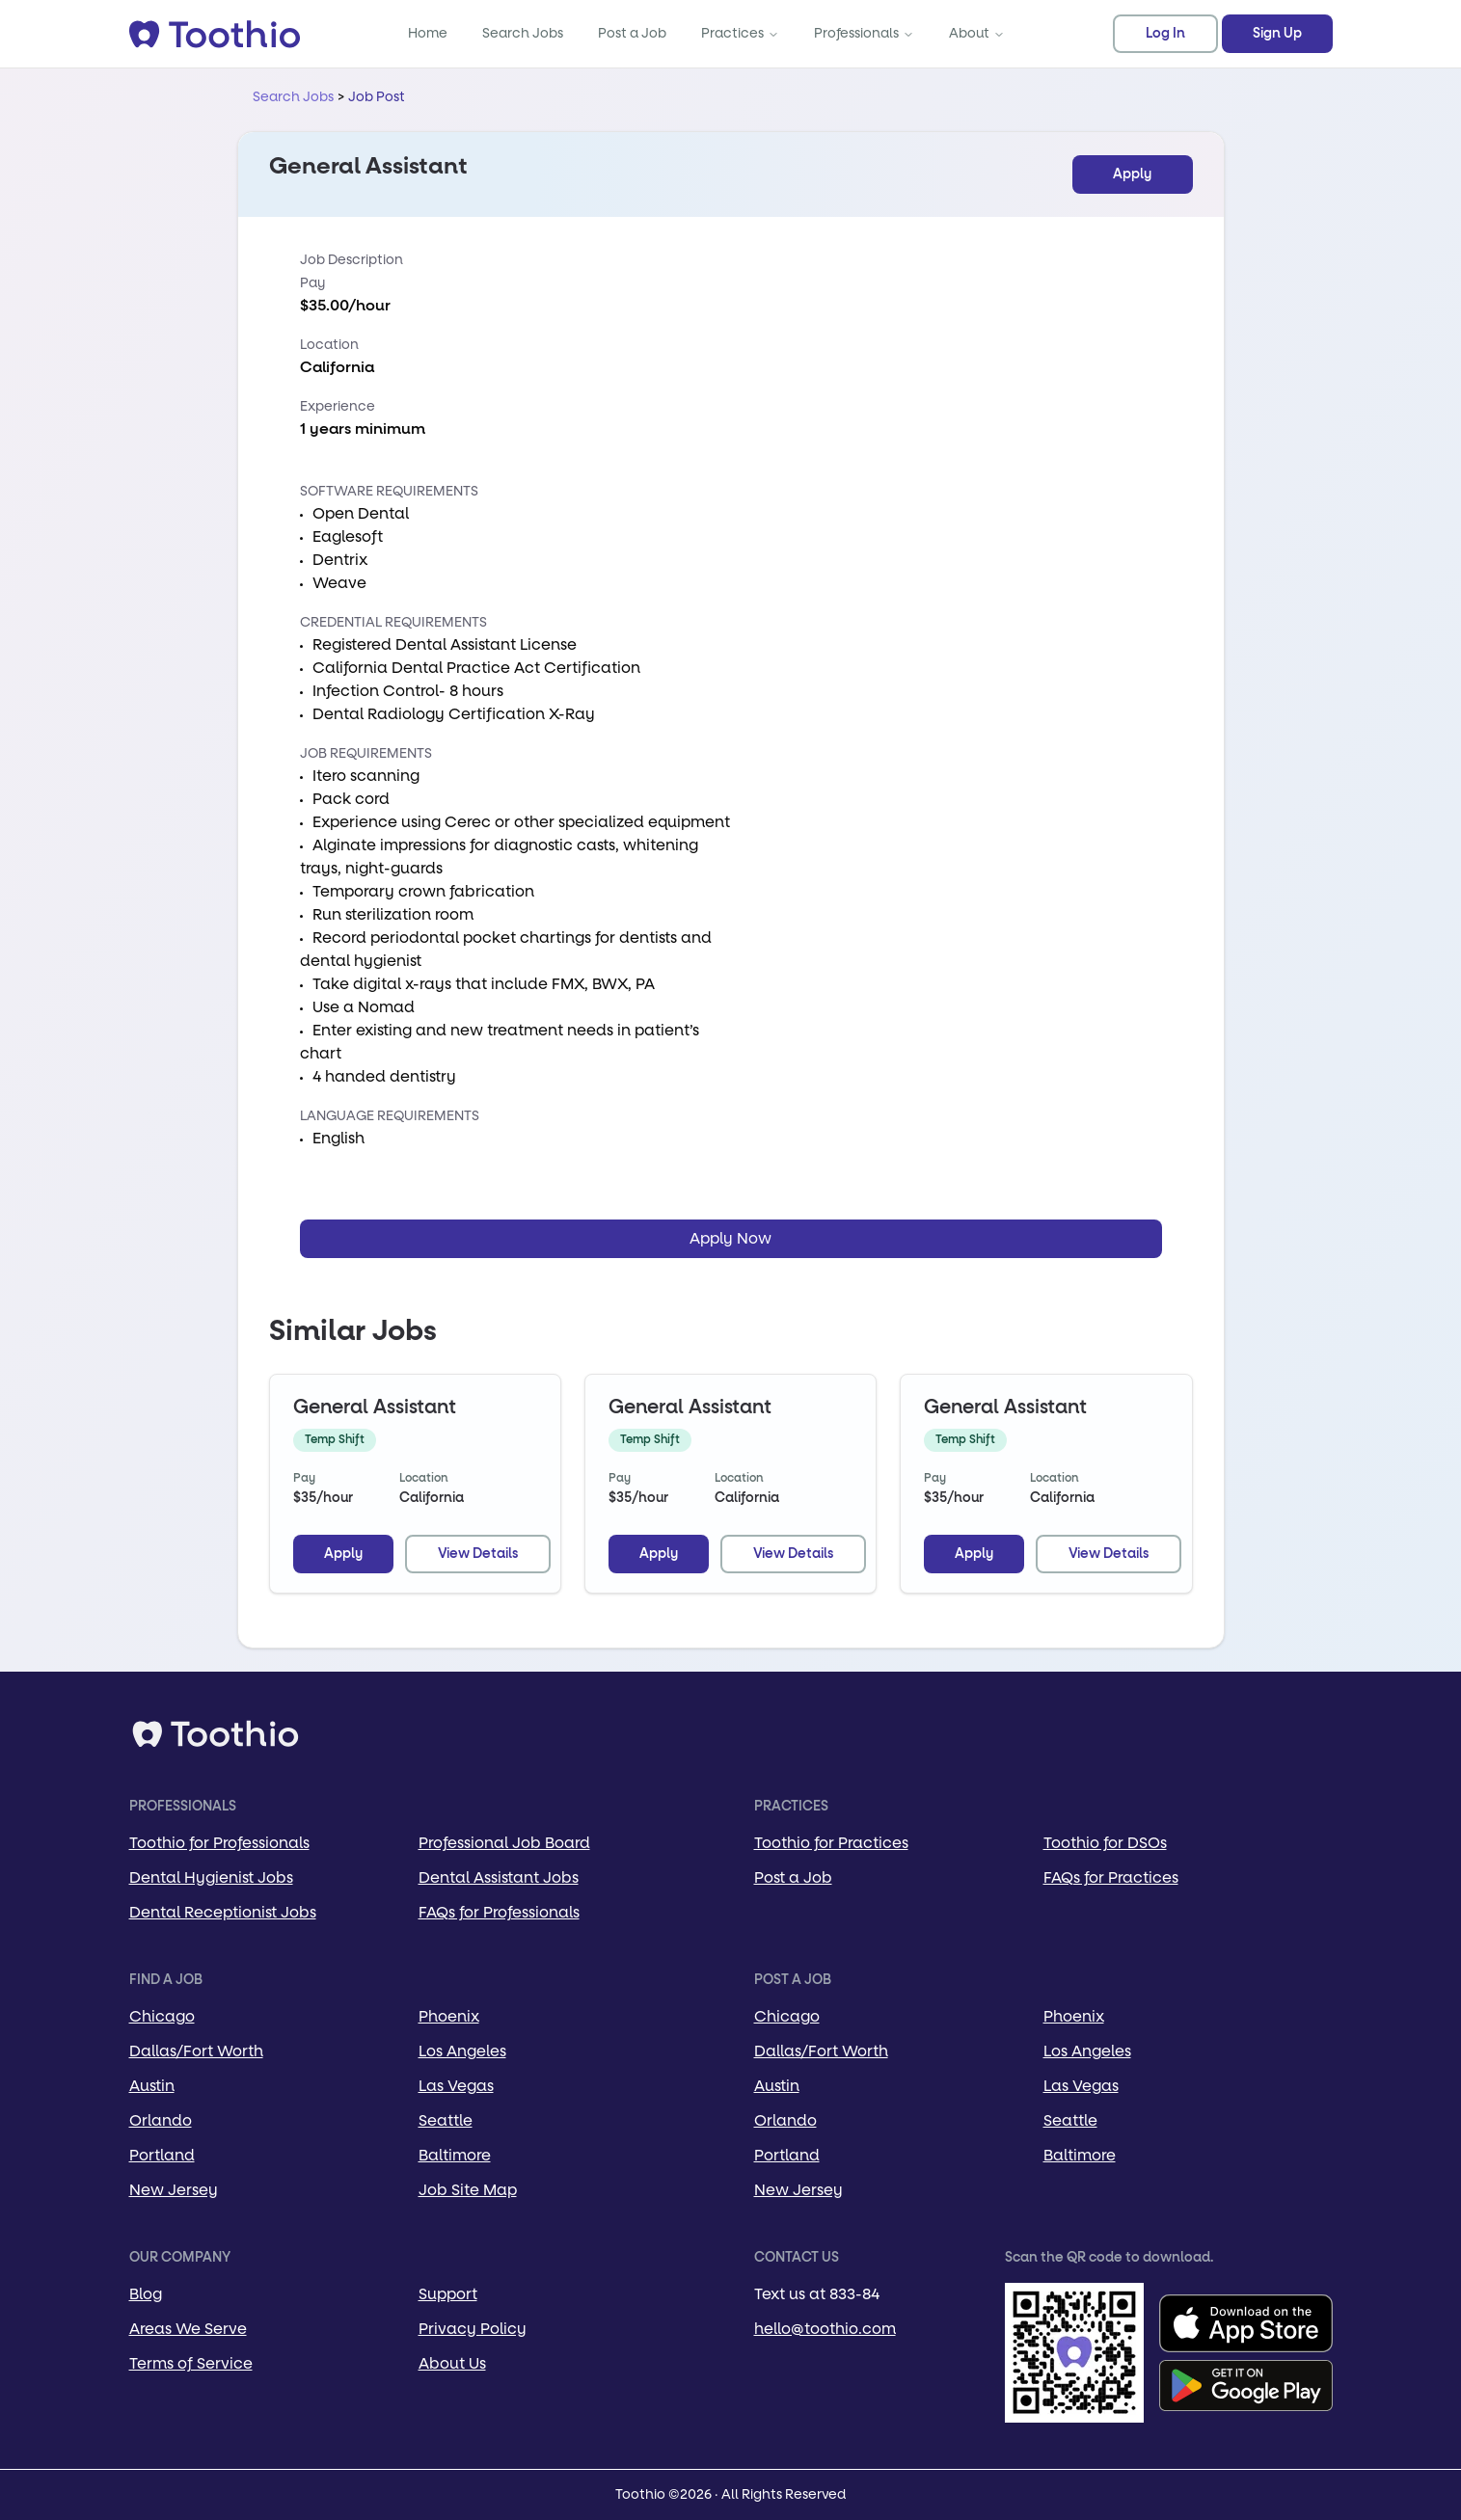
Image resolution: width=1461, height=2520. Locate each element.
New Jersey (173, 2190)
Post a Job (632, 33)
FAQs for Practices (1110, 1877)
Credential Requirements (393, 622)
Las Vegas (456, 2086)
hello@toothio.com (825, 2329)
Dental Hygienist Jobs (211, 1877)
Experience (337, 406)
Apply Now (730, 1238)
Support (448, 2294)
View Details (478, 1554)
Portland (162, 2155)
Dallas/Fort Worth (196, 2051)
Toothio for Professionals (219, 1843)
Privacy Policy (473, 2329)
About (977, 33)
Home (427, 33)
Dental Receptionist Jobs (222, 1912)
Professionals (864, 33)
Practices (740, 33)
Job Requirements (366, 753)
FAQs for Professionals (499, 1912)
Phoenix (449, 2016)
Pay (312, 283)
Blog (145, 2294)
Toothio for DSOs (1105, 1843)
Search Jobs (522, 33)
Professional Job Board (504, 1843)
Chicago (162, 2016)
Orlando (160, 2120)
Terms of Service (191, 2363)
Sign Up (1277, 33)
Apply (1132, 174)
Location (329, 344)
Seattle (446, 2120)
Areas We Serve (188, 2329)
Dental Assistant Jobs (499, 1877)
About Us (452, 2363)
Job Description (351, 260)
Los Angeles (462, 2051)
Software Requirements (389, 491)
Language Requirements (389, 1116)
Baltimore (455, 2155)
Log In (1165, 33)
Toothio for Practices (831, 1843)
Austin (152, 2086)
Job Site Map (468, 2190)
